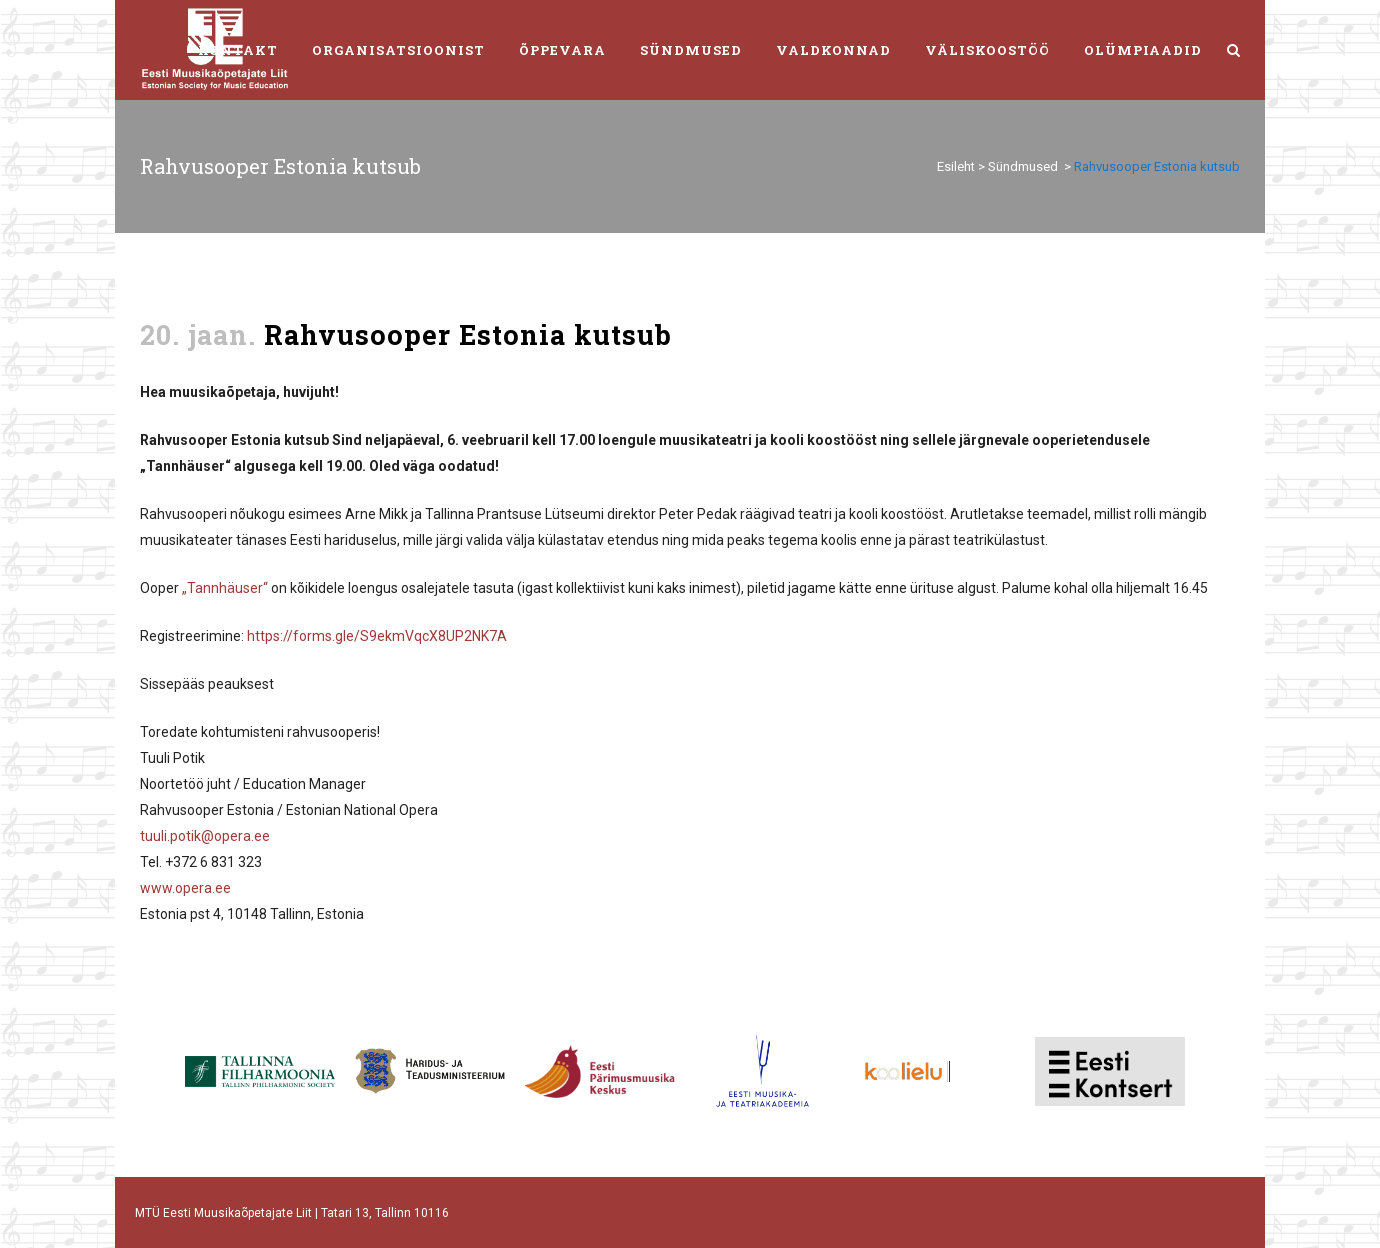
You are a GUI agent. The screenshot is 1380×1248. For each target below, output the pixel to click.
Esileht (956, 166)
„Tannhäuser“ (225, 588)
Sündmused (1023, 166)
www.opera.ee (185, 888)
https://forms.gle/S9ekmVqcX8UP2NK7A (377, 636)
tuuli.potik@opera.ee (205, 836)
